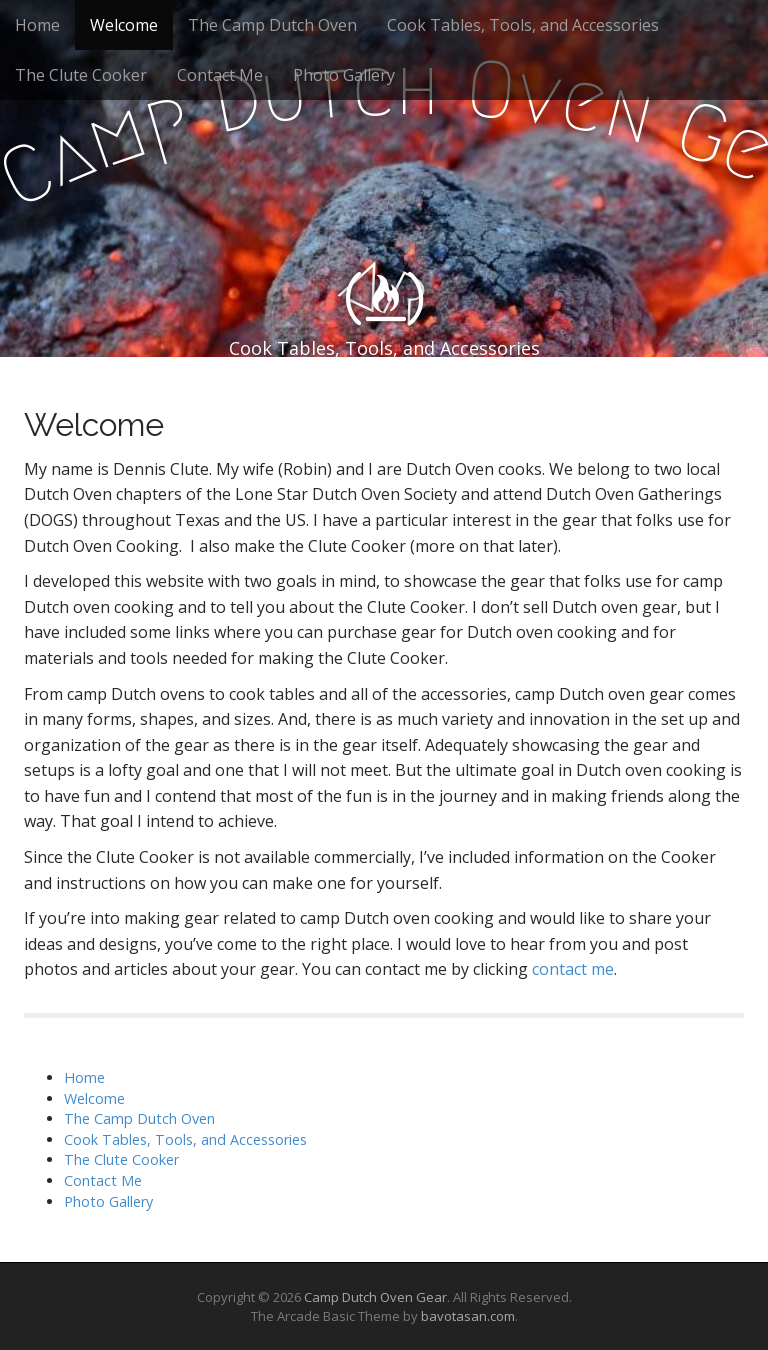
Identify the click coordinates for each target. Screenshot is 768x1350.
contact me (573, 969)
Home (37, 25)
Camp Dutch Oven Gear (375, 1297)
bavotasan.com (468, 1316)
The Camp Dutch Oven (272, 25)
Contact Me (220, 75)
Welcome (124, 25)
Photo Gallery (344, 75)
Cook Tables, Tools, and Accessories (523, 25)
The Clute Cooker (81, 75)
